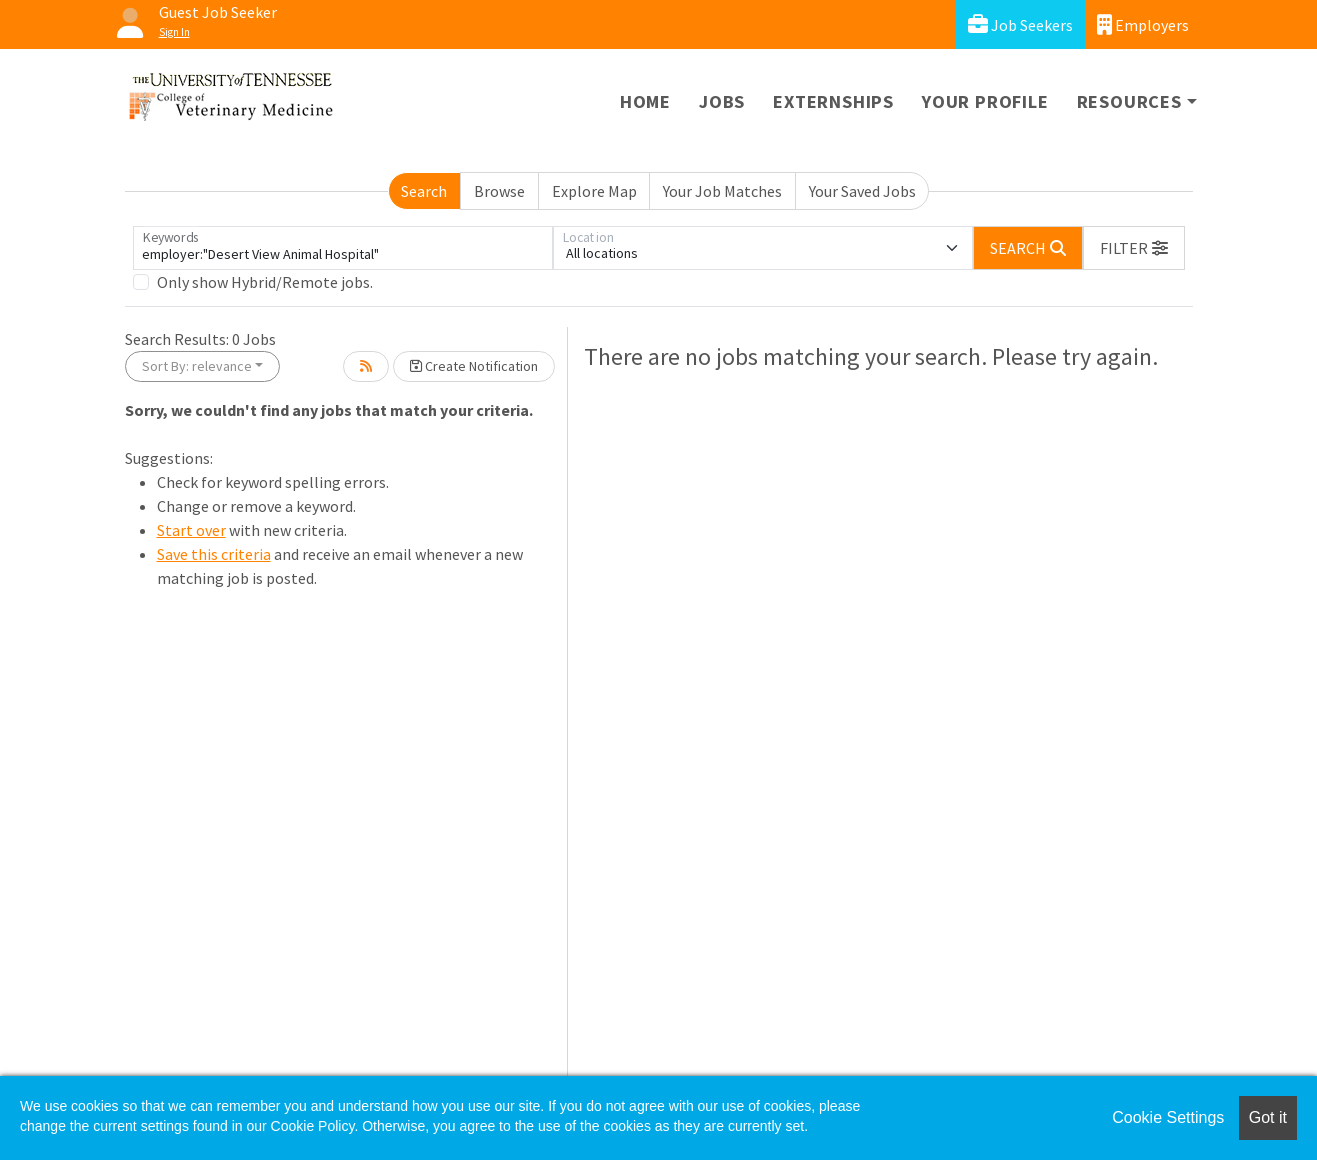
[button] (1134, 248)
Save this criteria (214, 554)
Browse (499, 191)
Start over (191, 530)
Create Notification (474, 366)
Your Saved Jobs (862, 191)
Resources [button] (1129, 101)
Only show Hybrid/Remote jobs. (265, 282)
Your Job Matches (722, 191)
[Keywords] (343, 248)
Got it (1268, 1117)
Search (424, 191)
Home (645, 101)
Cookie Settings (1168, 1117)
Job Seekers (1020, 24)
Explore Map (594, 191)
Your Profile (985, 101)
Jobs (722, 101)
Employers (1143, 24)
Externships (833, 101)
